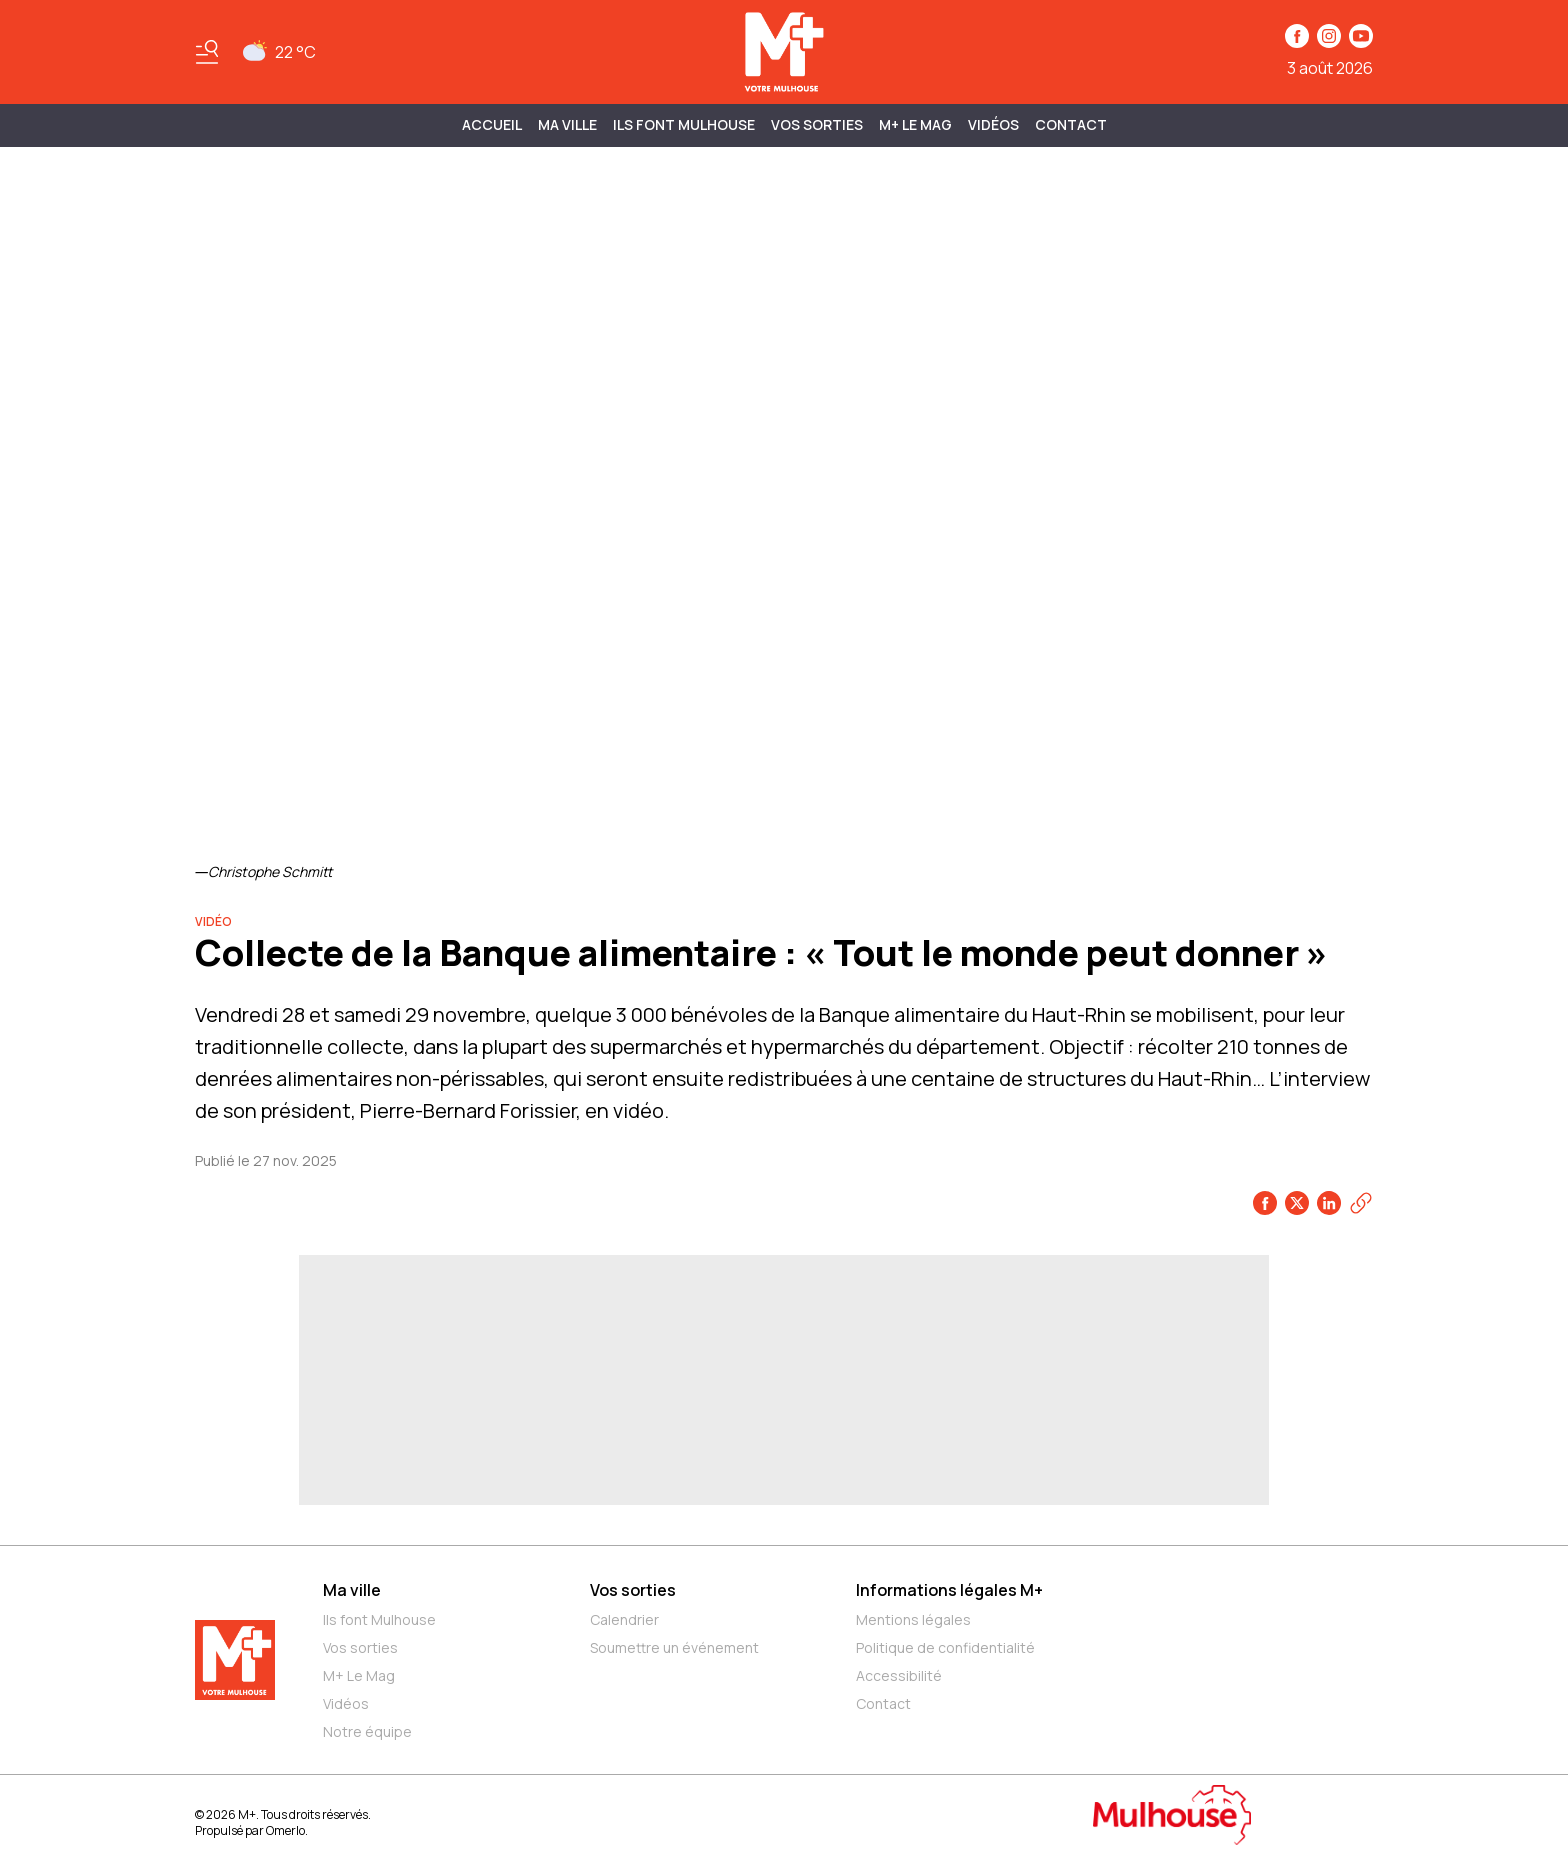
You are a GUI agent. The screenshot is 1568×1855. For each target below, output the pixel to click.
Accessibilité (899, 1675)
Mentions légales (913, 1619)
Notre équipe (367, 1731)
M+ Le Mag (915, 124)
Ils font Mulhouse (379, 1619)
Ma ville (352, 1590)
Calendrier (624, 1619)
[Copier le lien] (1361, 1203)
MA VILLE (567, 124)
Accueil (492, 124)
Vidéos (993, 124)
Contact (1071, 124)
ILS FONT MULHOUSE (684, 124)
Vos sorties (817, 124)
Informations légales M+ (949, 1590)
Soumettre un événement (674, 1647)
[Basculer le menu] (207, 52)
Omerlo (285, 1830)
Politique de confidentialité (945, 1647)
